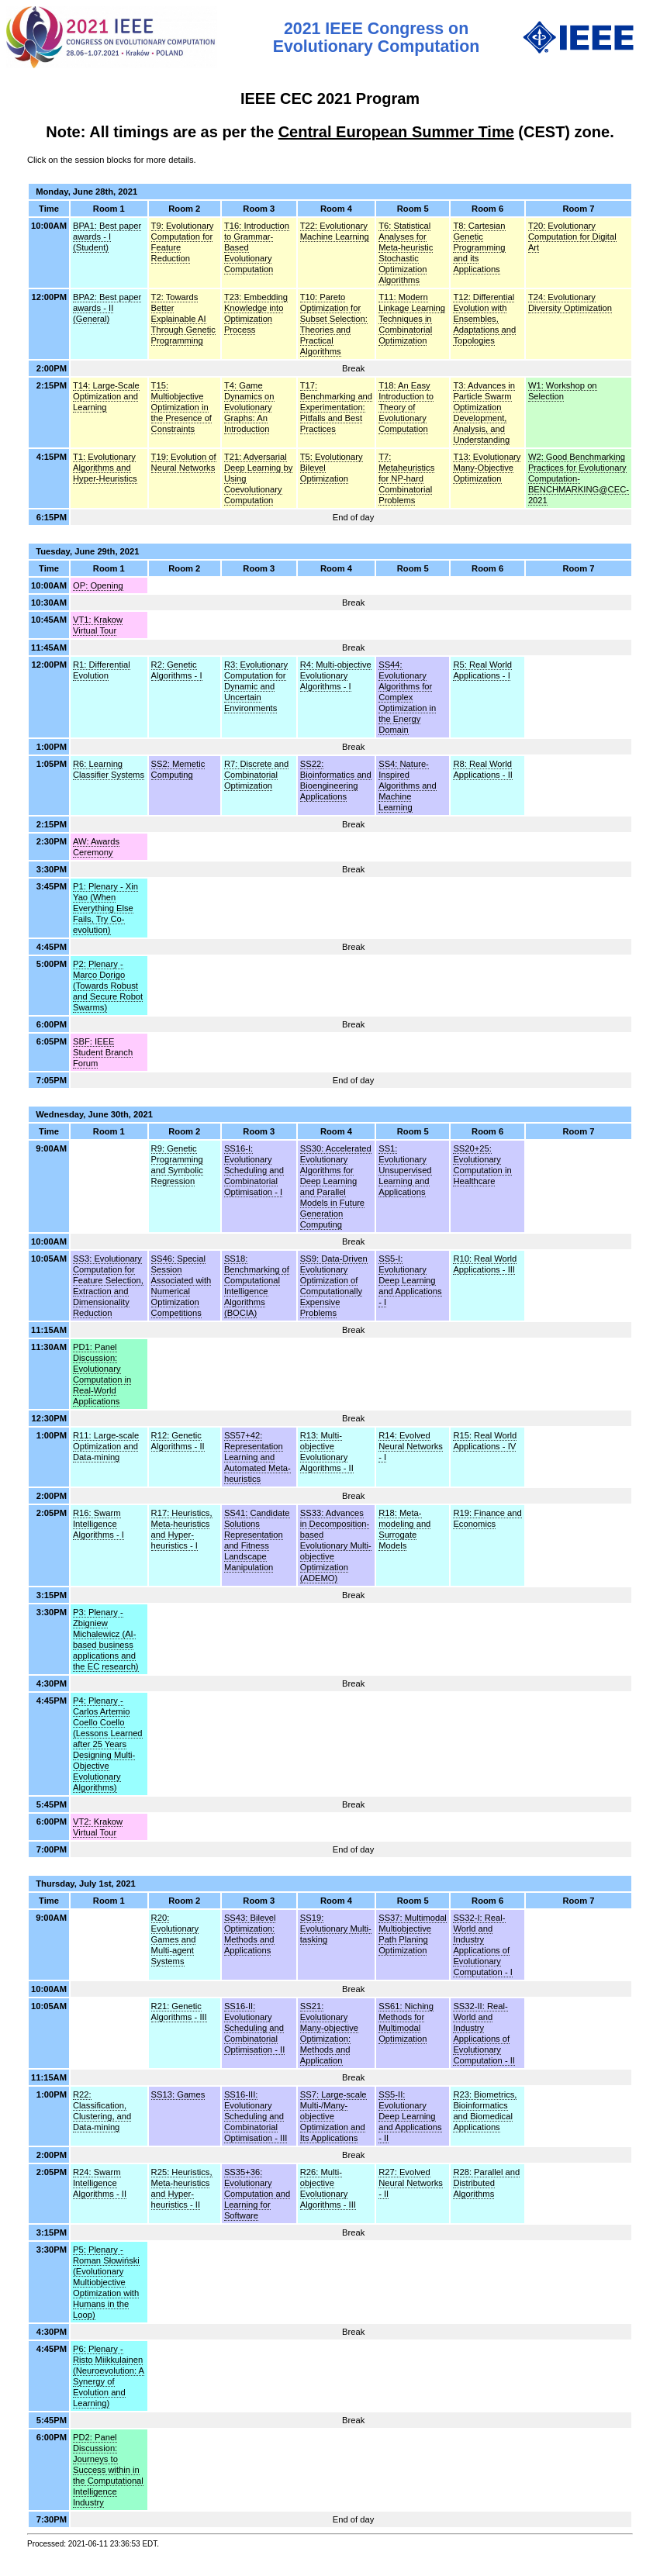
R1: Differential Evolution (101, 670)
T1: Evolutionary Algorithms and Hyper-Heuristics (105, 467)
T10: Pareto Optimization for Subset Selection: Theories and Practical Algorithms (334, 324)
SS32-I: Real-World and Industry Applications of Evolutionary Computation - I (482, 1945)
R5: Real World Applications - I (482, 670)
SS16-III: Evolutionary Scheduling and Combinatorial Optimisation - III (255, 2116)
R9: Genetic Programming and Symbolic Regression (177, 1165)
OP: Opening (98, 585)
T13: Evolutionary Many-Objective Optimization (486, 467)
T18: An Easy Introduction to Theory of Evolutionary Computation (406, 407)
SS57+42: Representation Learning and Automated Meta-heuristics (257, 1457)
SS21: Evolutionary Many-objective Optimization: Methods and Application (329, 2033)
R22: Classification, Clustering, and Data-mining (102, 2111)
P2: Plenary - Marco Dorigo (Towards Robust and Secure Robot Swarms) (108, 985)
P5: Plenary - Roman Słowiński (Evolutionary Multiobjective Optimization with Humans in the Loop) (106, 2282)
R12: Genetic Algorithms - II (178, 1441)
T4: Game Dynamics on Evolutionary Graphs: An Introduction (249, 407)
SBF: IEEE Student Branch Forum (103, 1052)
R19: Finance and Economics (487, 1518)
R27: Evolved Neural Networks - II (410, 2182)
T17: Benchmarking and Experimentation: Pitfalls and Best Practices (336, 407)
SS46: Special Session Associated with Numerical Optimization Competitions (181, 1285)
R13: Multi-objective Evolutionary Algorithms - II (327, 1452)
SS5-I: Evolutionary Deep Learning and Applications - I (409, 1280)
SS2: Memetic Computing (178, 769)
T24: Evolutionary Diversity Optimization (570, 302)
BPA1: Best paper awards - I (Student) (107, 236)
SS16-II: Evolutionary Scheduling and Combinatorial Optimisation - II (254, 2027)
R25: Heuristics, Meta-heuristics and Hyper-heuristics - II (182, 2188)
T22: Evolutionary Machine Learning (334, 231)
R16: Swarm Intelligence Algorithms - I (98, 1523)
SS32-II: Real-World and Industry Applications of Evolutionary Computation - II (484, 2033)
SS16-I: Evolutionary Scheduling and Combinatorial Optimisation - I (254, 1170)
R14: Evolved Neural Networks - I (410, 1446)
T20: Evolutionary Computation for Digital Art (572, 236)
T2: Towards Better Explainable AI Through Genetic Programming (183, 318)
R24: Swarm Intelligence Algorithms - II (99, 2182)
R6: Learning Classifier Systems (108, 769)
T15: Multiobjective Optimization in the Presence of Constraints (181, 407)
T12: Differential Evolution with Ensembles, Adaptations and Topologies (484, 318)
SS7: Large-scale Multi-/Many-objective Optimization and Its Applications (333, 2116)
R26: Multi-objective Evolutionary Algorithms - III (328, 2188)
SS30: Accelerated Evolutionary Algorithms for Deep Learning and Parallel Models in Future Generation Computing (335, 1186)
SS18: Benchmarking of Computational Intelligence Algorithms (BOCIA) (256, 1285)
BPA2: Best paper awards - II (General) (107, 307)
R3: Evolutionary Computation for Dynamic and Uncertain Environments (256, 686)
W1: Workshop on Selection (562, 391)
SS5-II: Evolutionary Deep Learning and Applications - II (409, 2116)
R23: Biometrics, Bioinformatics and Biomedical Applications (485, 2111)
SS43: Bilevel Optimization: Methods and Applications (250, 1934)
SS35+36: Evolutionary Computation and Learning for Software (257, 2193)
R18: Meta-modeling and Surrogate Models (404, 1529)
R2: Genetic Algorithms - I (176, 670)
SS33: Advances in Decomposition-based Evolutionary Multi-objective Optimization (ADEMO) (335, 1545)
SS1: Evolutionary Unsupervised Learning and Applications (404, 1170)
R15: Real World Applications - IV (485, 1441)
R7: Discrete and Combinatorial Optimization (256, 774)
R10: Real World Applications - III (485, 1264)
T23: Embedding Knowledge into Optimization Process (256, 313)
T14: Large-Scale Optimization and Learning (106, 396)
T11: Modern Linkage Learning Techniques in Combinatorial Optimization (411, 318)
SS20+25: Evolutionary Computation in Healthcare (482, 1165)
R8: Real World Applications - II (482, 769)
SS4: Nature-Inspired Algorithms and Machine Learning (407, 785)
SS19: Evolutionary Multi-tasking (335, 1928)
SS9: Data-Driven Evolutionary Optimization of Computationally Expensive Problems (334, 1285)
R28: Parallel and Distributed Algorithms (486, 2182)
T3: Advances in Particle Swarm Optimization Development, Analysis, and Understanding (484, 412)
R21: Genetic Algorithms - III (179, 2011)
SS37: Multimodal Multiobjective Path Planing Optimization (412, 1934)
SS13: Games (178, 2094)
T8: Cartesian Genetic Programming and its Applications (479, 247)
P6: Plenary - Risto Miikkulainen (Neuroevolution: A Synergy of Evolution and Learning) (108, 2376)
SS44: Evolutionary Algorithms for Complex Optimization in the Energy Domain (407, 697)
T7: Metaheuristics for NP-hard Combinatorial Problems (406, 478)
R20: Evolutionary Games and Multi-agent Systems (175, 1939)
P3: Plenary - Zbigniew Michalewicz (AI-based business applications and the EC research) (106, 1639)
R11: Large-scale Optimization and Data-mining (106, 1446)
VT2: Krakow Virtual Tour (98, 1827)
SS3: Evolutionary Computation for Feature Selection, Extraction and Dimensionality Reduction (108, 1285)
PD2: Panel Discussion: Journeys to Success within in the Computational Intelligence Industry (108, 2470)
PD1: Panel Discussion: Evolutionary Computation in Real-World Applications (102, 1374)
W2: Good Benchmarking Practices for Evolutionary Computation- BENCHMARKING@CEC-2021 (578, 478)
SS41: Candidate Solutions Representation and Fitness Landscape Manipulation (257, 1540)
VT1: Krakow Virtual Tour (98, 625)
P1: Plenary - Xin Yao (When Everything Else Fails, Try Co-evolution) (105, 908)
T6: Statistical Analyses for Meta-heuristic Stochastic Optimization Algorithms (405, 253)
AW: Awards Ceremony (96, 847)
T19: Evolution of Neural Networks (183, 462)
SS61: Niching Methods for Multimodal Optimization (406, 2022)
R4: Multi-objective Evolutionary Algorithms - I (335, 675)
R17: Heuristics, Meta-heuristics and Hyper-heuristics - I (182, 1529)
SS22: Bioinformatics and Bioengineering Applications (335, 780)
